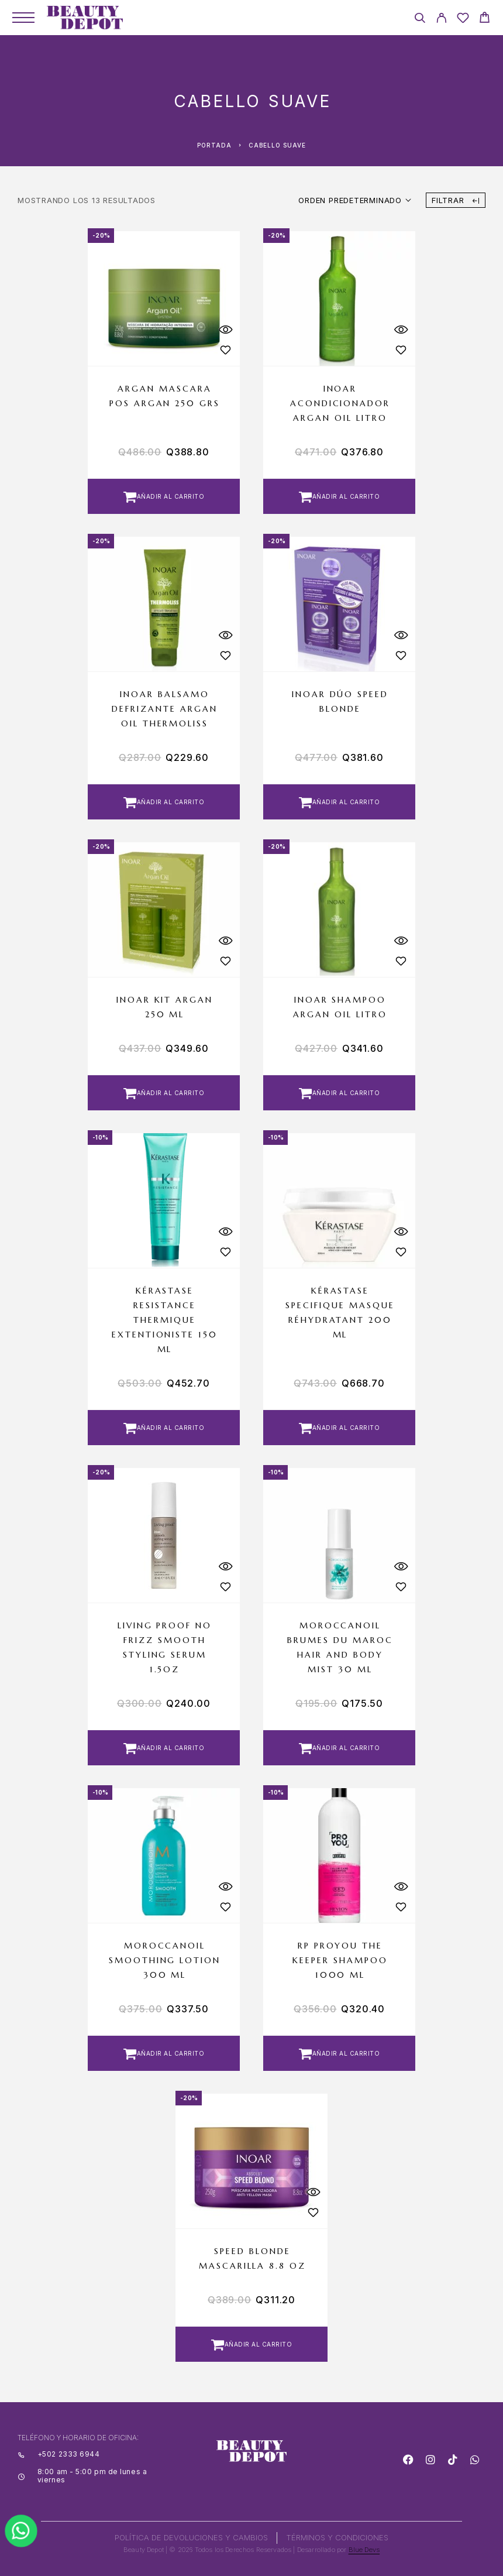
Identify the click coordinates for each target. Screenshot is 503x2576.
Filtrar (456, 200)
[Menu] (23, 17)
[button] (164, 496)
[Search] (420, 19)
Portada (214, 145)
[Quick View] (225, 329)
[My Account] (441, 19)
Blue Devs (364, 2550)
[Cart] (484, 19)
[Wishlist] (463, 19)
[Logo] (85, 17)
